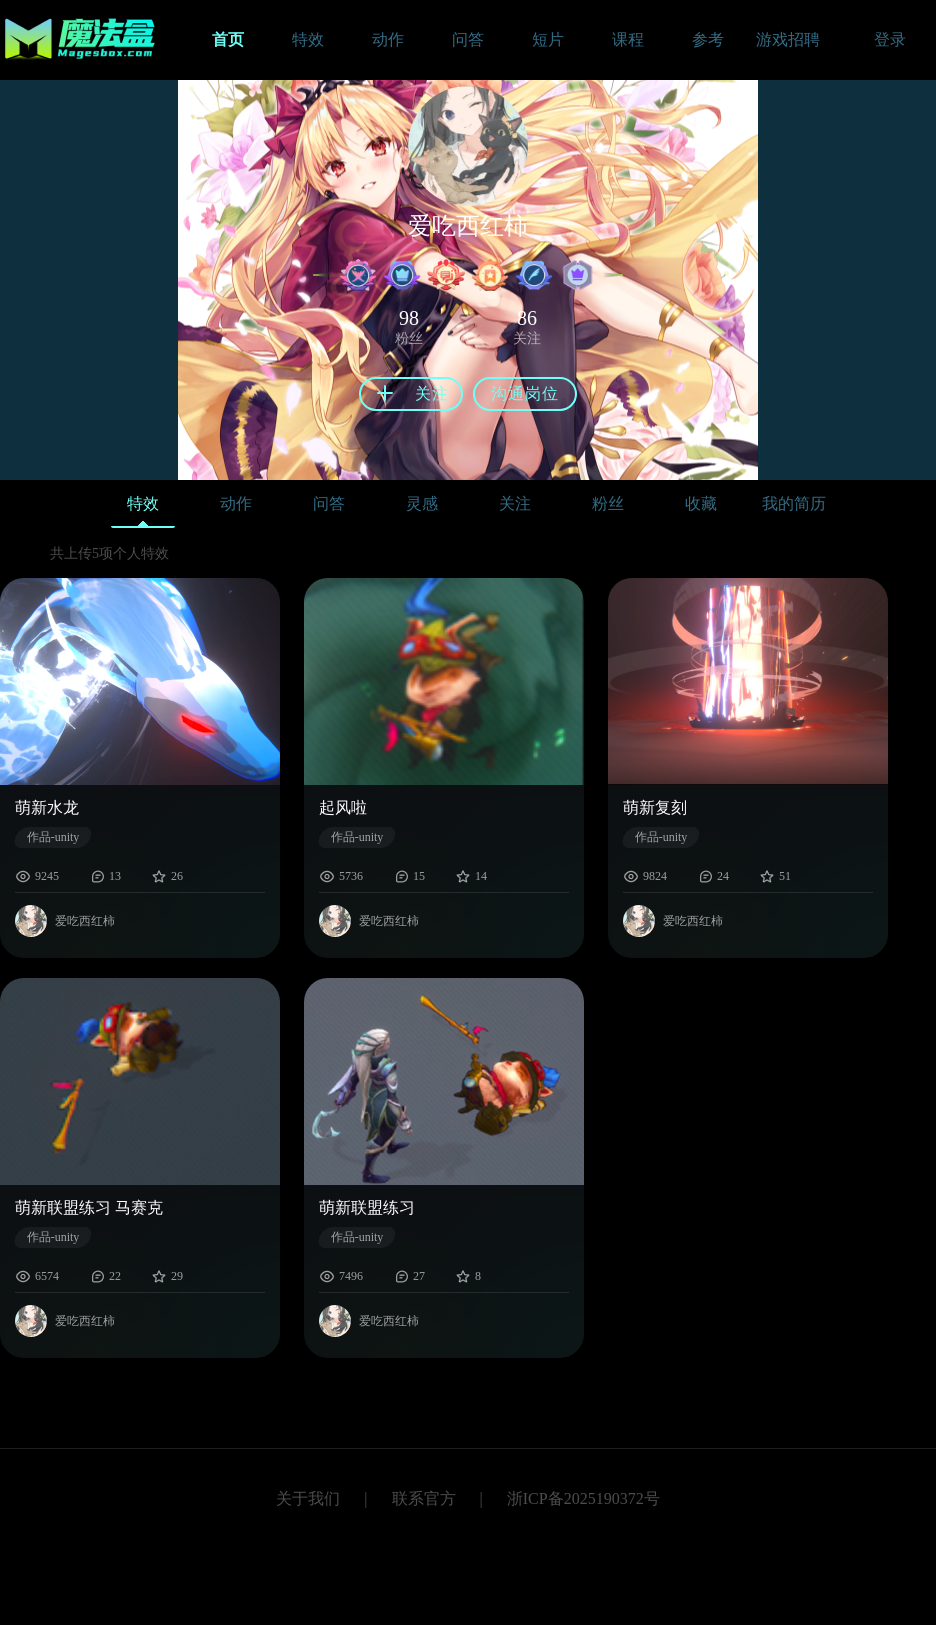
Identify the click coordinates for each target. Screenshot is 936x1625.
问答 (329, 503)
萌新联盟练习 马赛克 (89, 1207)
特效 (143, 508)
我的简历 (794, 503)
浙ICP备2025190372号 (583, 1498)
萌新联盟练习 (367, 1207)
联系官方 (424, 1498)
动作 (236, 503)
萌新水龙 (47, 807)
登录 (890, 39)
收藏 (701, 503)
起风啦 (343, 807)
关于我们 (308, 1498)
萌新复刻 (655, 807)
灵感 (422, 503)
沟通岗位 (525, 393)
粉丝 (608, 503)
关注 (515, 503)
